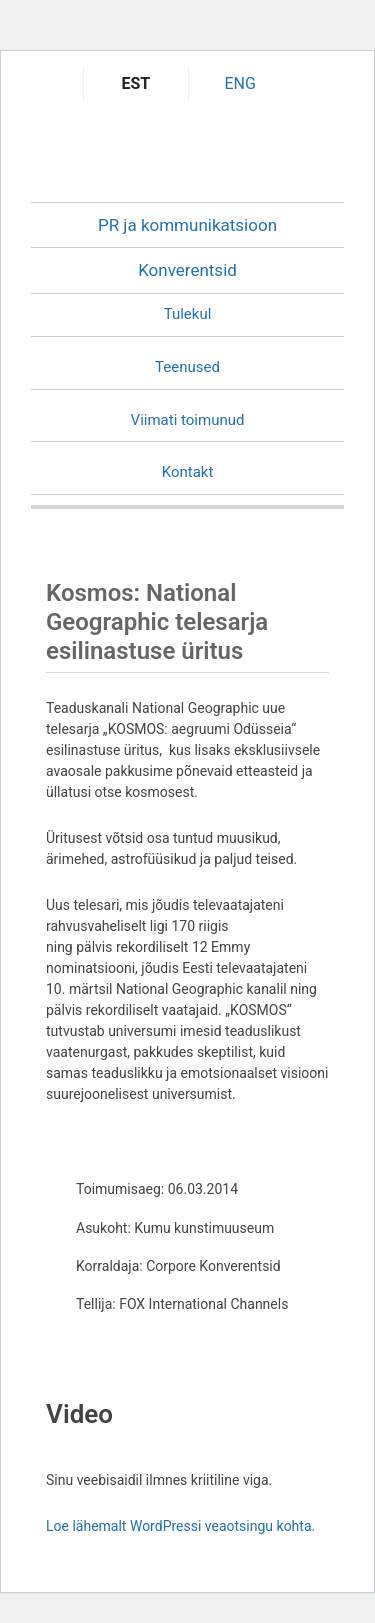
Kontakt (188, 472)
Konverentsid (187, 270)
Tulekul (188, 314)
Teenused (187, 367)
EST (136, 83)
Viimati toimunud (188, 420)
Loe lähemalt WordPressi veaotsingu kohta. (180, 1526)
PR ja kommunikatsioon (187, 225)
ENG (239, 83)
